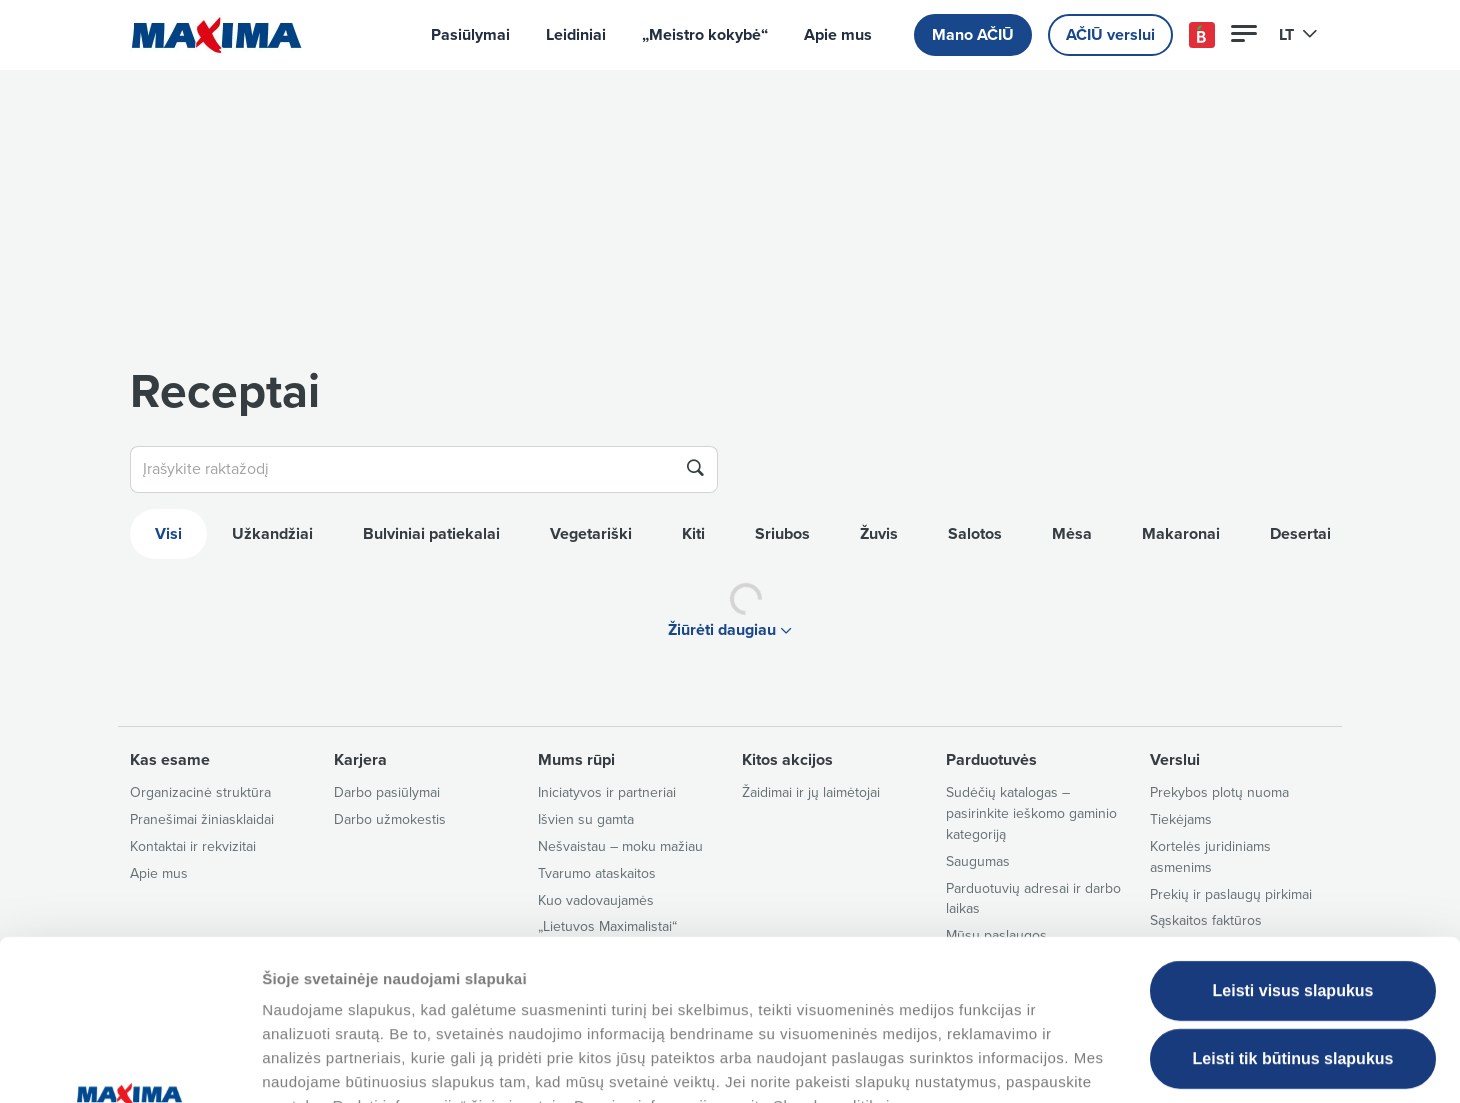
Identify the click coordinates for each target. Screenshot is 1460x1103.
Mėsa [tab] (1072, 534)
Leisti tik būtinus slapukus (1293, 911)
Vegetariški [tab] (591, 534)
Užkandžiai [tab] (272, 534)
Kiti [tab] (693, 534)
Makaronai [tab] (1181, 534)
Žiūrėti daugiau (730, 630)
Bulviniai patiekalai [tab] (431, 534)
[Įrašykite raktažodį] (402, 469)
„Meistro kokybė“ (705, 35)
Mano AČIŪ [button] (973, 35)
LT (1298, 35)
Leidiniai (576, 35)
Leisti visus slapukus (1293, 843)
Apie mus (838, 35)
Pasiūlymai (470, 35)
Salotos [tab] (975, 534)
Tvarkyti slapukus (1023, 1063)
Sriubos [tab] (782, 534)
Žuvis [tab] (879, 534)
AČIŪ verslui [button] (1110, 35)
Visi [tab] (168, 534)
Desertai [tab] (1300, 534)
